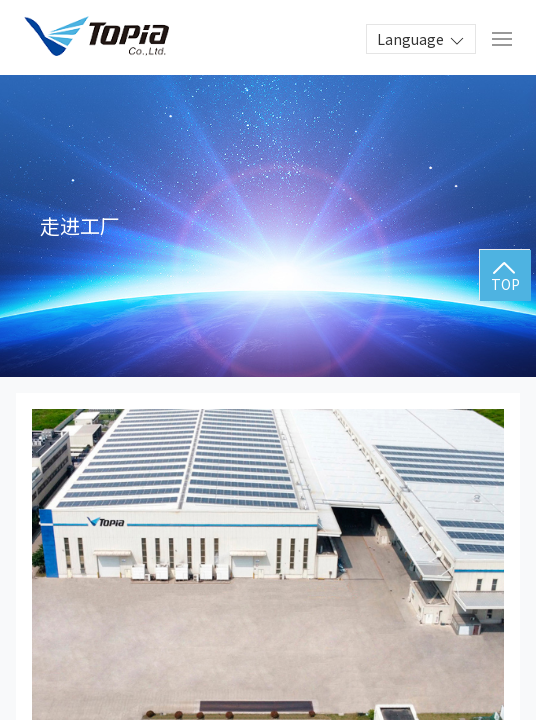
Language (422, 40)
